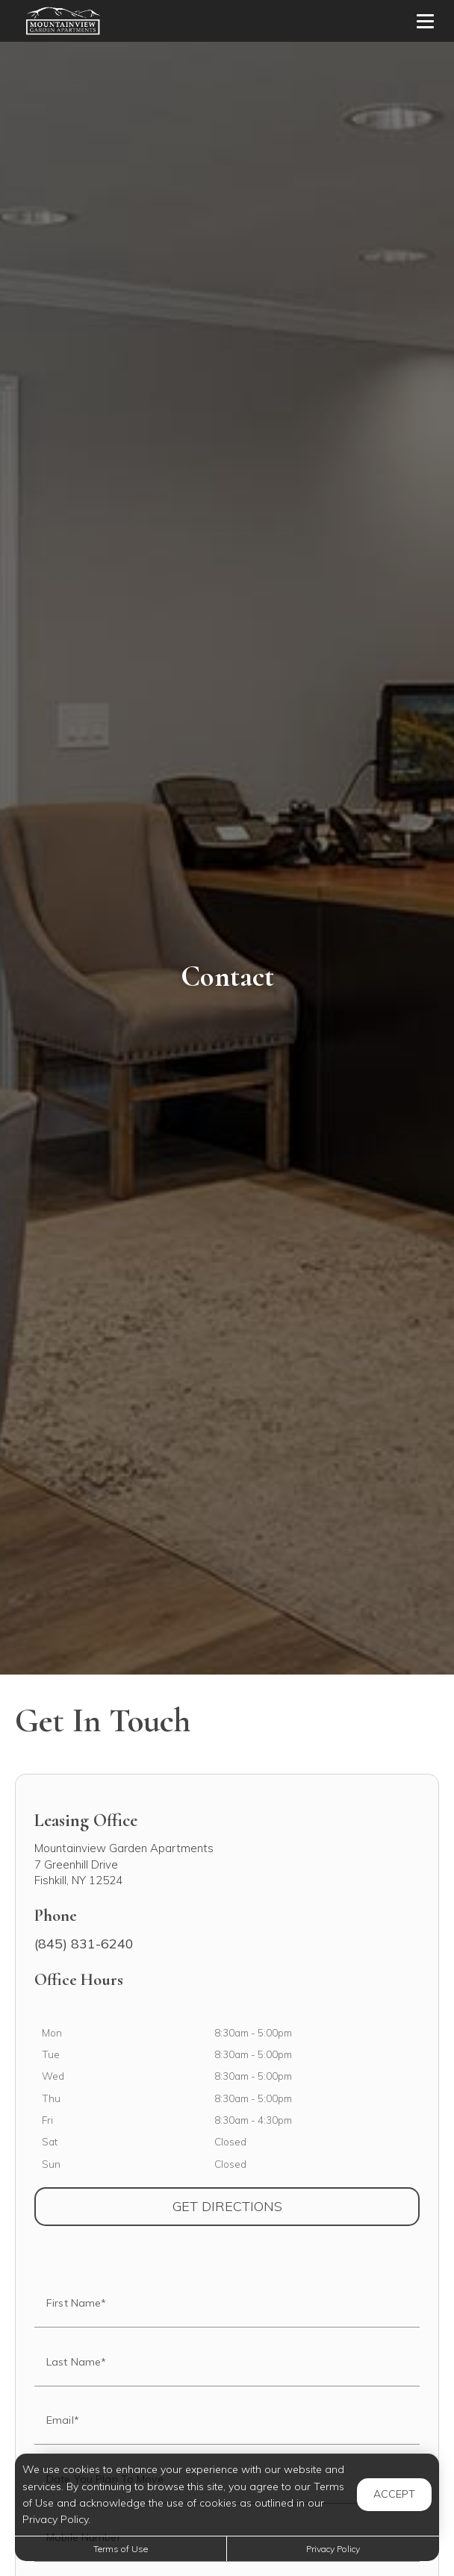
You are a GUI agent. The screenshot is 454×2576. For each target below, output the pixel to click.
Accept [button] (394, 2494)
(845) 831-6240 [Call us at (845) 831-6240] (84, 1943)
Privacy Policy (333, 2548)
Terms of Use (120, 2548)
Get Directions (296, 2206)
